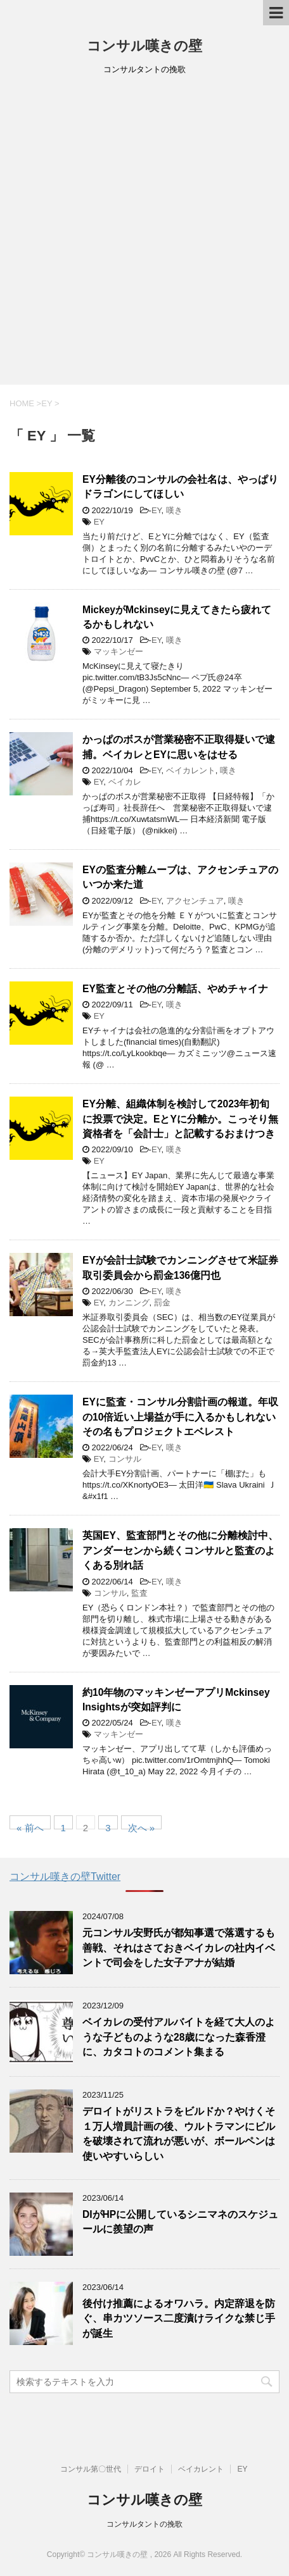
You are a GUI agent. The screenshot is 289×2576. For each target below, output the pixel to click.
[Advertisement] (144, 234)
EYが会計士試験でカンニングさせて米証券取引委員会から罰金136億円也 (180, 1267)
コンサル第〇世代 (90, 2469)
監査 (139, 1593)
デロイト (149, 2469)
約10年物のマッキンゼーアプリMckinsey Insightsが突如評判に (176, 1699)
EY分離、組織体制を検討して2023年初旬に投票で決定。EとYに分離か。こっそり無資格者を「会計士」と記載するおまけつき (180, 1118)
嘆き (174, 510)
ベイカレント (190, 770)
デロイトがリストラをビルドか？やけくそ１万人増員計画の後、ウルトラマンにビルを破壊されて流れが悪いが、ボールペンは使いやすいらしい (178, 2133)
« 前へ (30, 1825)
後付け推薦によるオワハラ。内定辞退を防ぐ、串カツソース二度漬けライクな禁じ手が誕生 (178, 2318)
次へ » (141, 1825)
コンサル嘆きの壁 (144, 46)
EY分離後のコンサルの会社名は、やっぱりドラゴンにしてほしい (180, 486)
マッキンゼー (118, 651)
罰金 (162, 1302)
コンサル (124, 1459)
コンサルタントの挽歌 (144, 2524)
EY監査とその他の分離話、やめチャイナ (175, 988)
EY (156, 510)
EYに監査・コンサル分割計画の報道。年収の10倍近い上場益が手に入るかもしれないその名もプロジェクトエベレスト (180, 1417)
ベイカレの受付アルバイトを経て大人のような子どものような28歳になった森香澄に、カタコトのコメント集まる (178, 2037)
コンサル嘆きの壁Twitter (65, 1876)
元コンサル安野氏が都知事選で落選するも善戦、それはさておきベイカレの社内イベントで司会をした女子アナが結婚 (178, 1947)
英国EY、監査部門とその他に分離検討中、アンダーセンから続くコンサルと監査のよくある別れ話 (180, 1550)
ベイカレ (124, 782)
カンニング (129, 1302)
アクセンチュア (195, 900)
